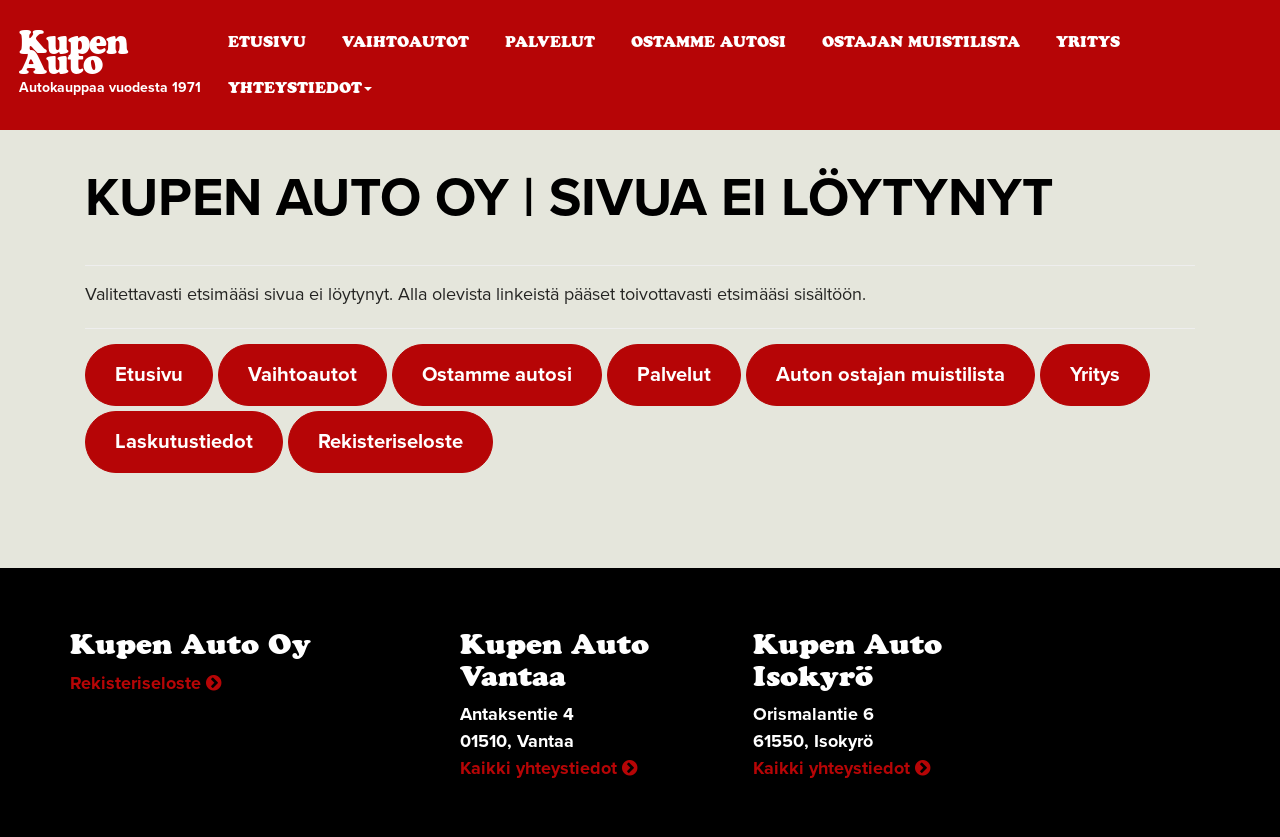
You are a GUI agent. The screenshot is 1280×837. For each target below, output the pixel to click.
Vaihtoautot (405, 41)
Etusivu (267, 41)
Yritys (1088, 41)
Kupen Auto (114, 65)
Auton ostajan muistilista (890, 374)
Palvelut (550, 41)
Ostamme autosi (708, 41)
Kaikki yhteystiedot (548, 768)
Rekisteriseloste (390, 441)
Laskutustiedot (184, 441)
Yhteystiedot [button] (300, 87)
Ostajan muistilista (921, 41)
